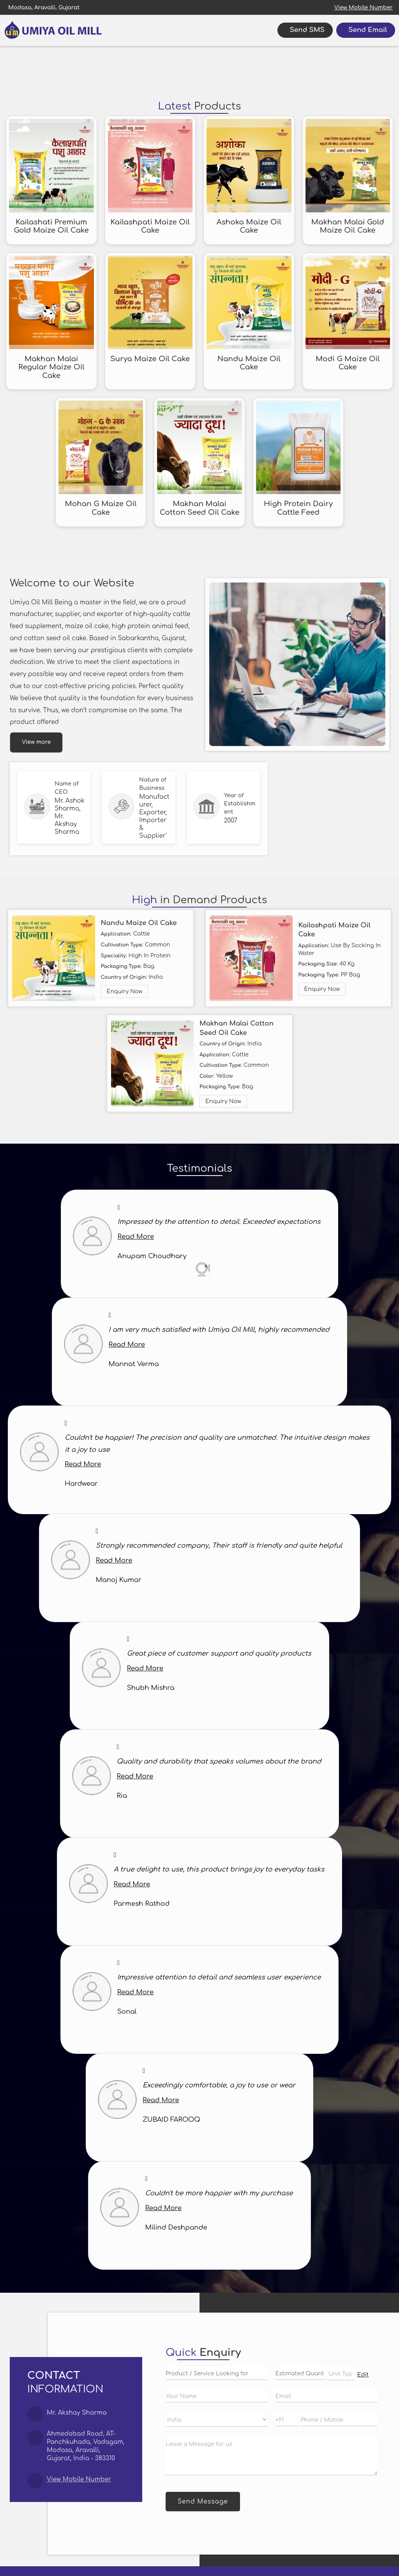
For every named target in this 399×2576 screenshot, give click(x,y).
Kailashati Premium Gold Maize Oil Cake (51, 226)
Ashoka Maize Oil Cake (249, 226)
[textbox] (341, 2373)
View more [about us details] (36, 742)
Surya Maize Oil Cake (150, 359)
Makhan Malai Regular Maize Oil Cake (51, 367)
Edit (363, 2375)
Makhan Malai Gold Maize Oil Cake (347, 226)
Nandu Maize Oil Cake (249, 363)
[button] (363, 8)
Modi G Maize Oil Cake (348, 363)
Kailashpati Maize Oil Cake (150, 226)
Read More (136, 1236)
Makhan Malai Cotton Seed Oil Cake (200, 508)
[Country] (217, 2419)
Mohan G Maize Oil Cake (101, 508)
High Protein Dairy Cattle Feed (298, 508)
